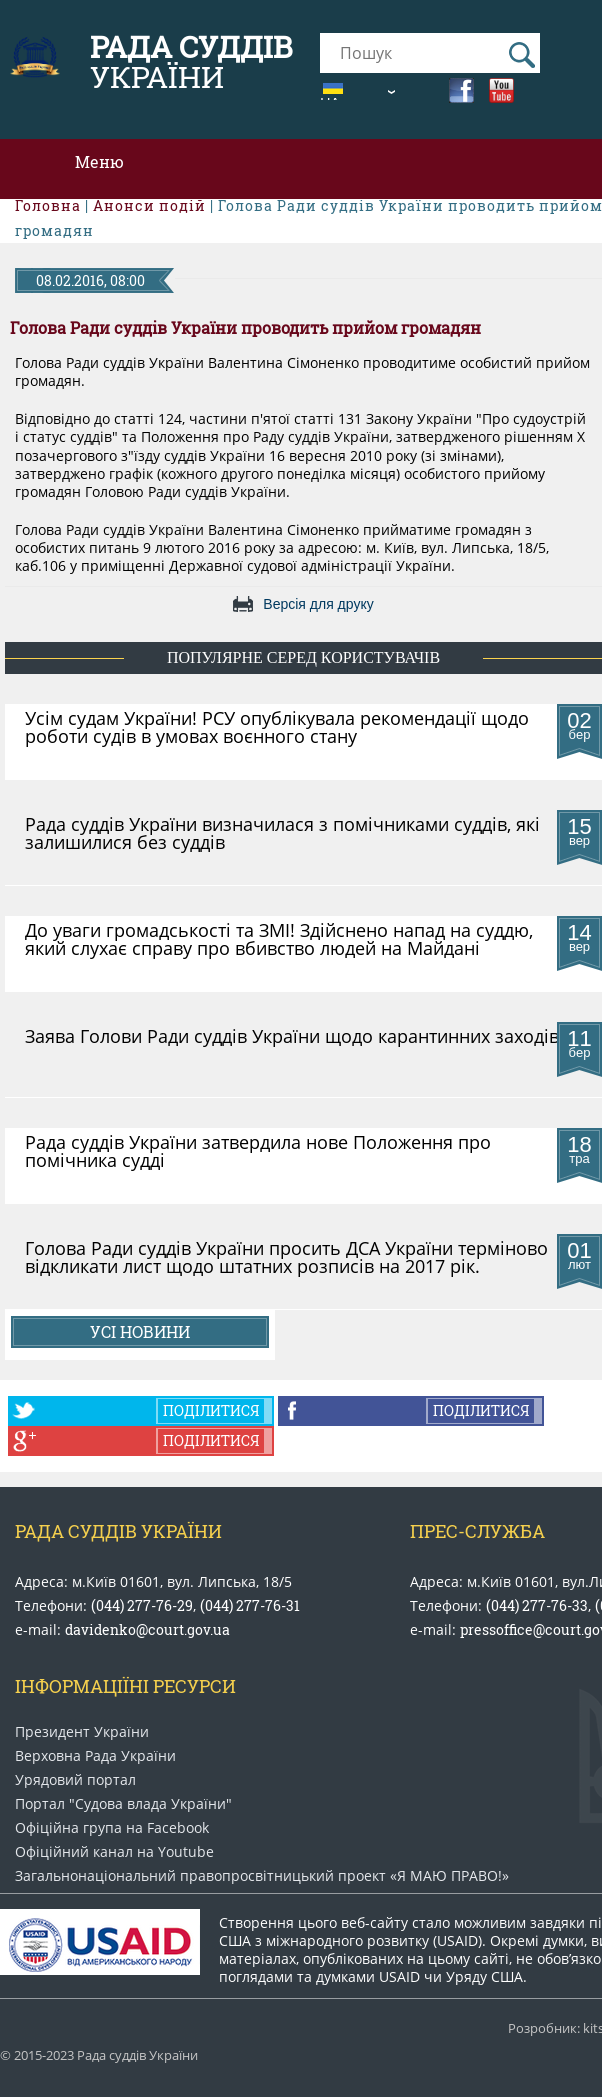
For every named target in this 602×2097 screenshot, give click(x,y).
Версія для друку (318, 604)
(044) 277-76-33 (537, 1605)
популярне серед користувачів (303, 657)
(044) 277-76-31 (250, 1605)
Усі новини (140, 1331)
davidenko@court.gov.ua (147, 1629)
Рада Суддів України (118, 1531)
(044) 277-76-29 (142, 1605)
